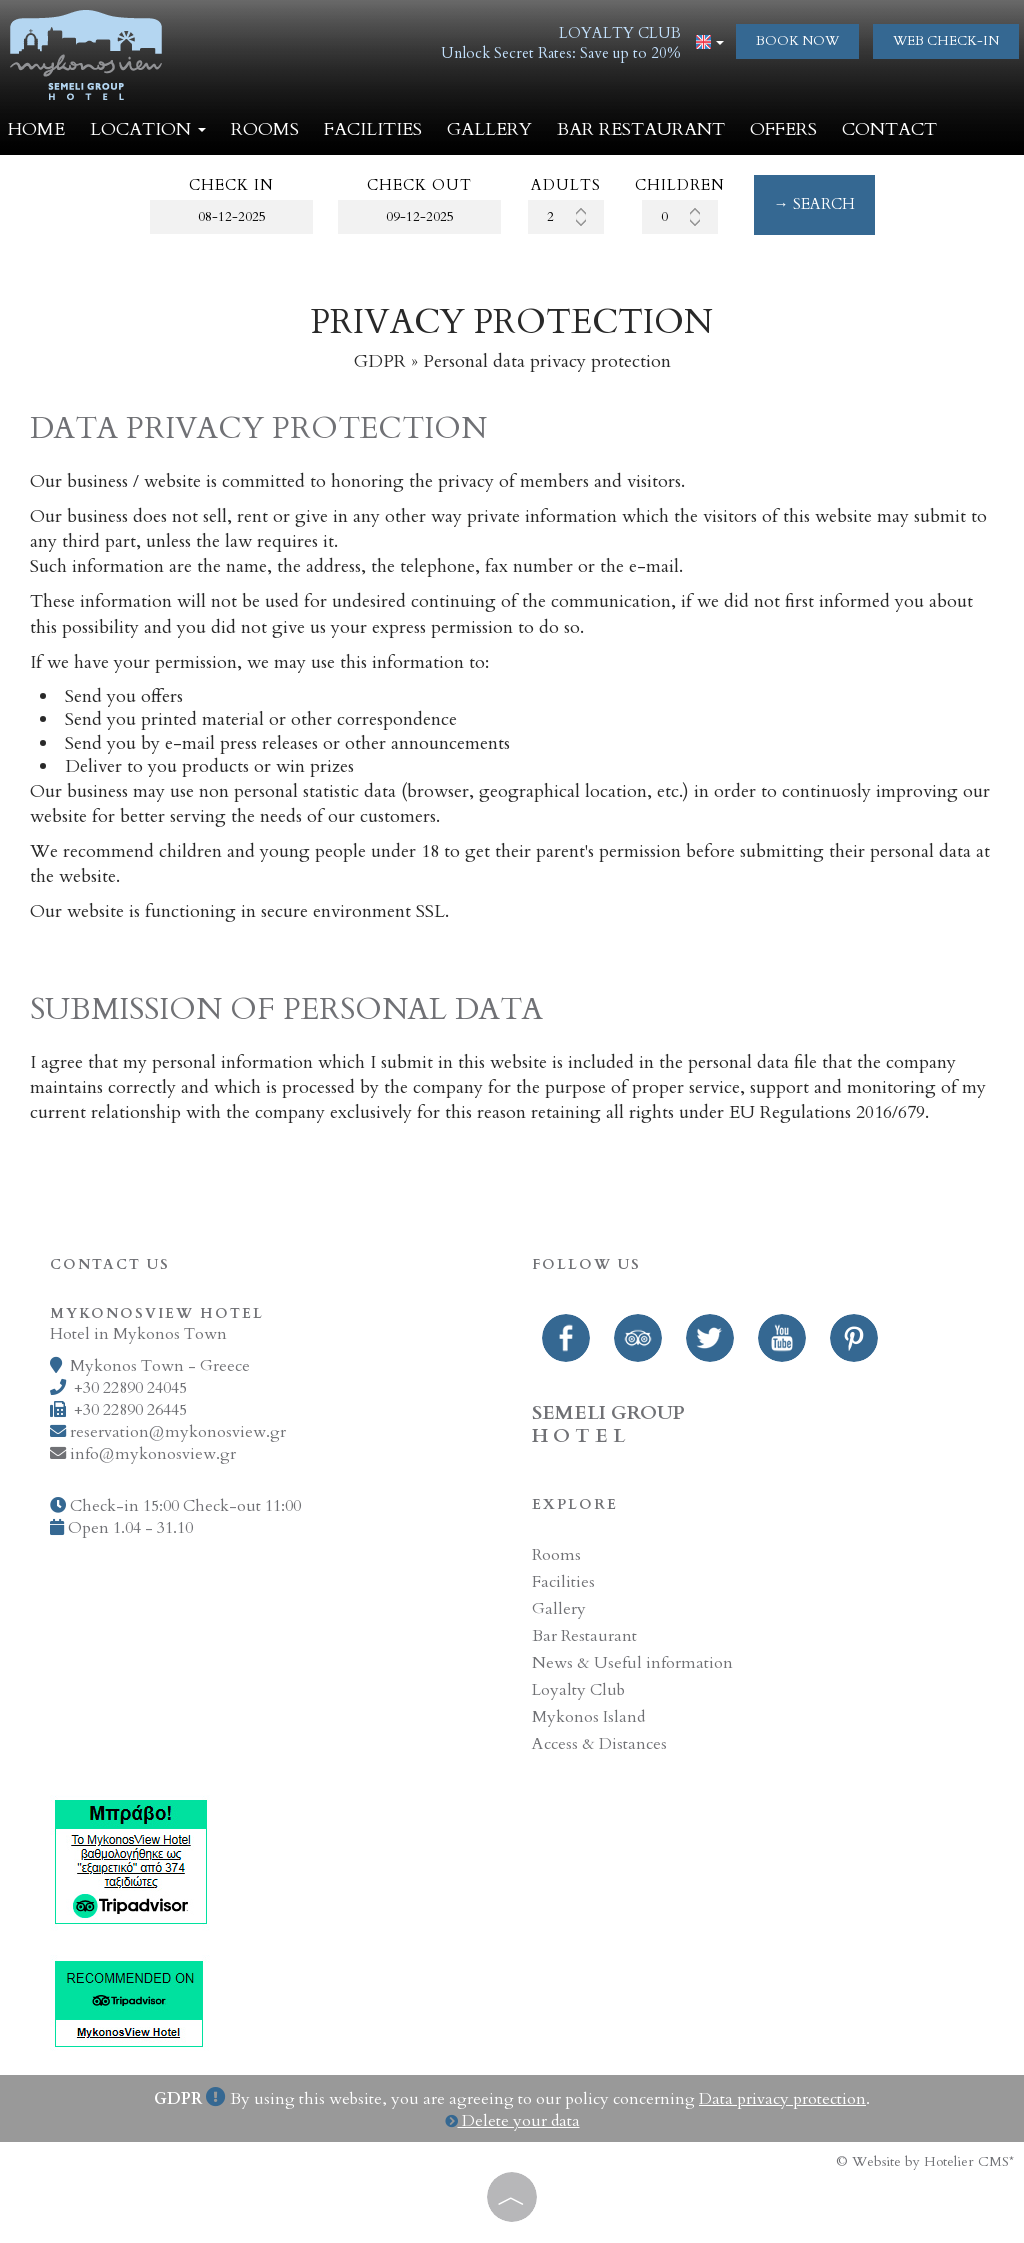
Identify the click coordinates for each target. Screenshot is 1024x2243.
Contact (889, 129)
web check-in (946, 41)
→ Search (814, 204)
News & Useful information (632, 1663)
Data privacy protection (782, 2099)
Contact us (110, 1264)
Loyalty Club (578, 1690)
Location (148, 129)
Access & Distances (599, 1744)
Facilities (373, 129)
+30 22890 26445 (130, 1410)
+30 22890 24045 (130, 1388)
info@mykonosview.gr (153, 1454)
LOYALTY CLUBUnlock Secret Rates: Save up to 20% (561, 43)
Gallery (489, 129)
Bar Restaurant (641, 129)
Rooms (265, 129)
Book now (797, 41)
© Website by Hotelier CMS (922, 2161)
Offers (783, 129)
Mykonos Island (588, 1717)
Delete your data (512, 2121)
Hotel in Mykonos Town (138, 1334)
